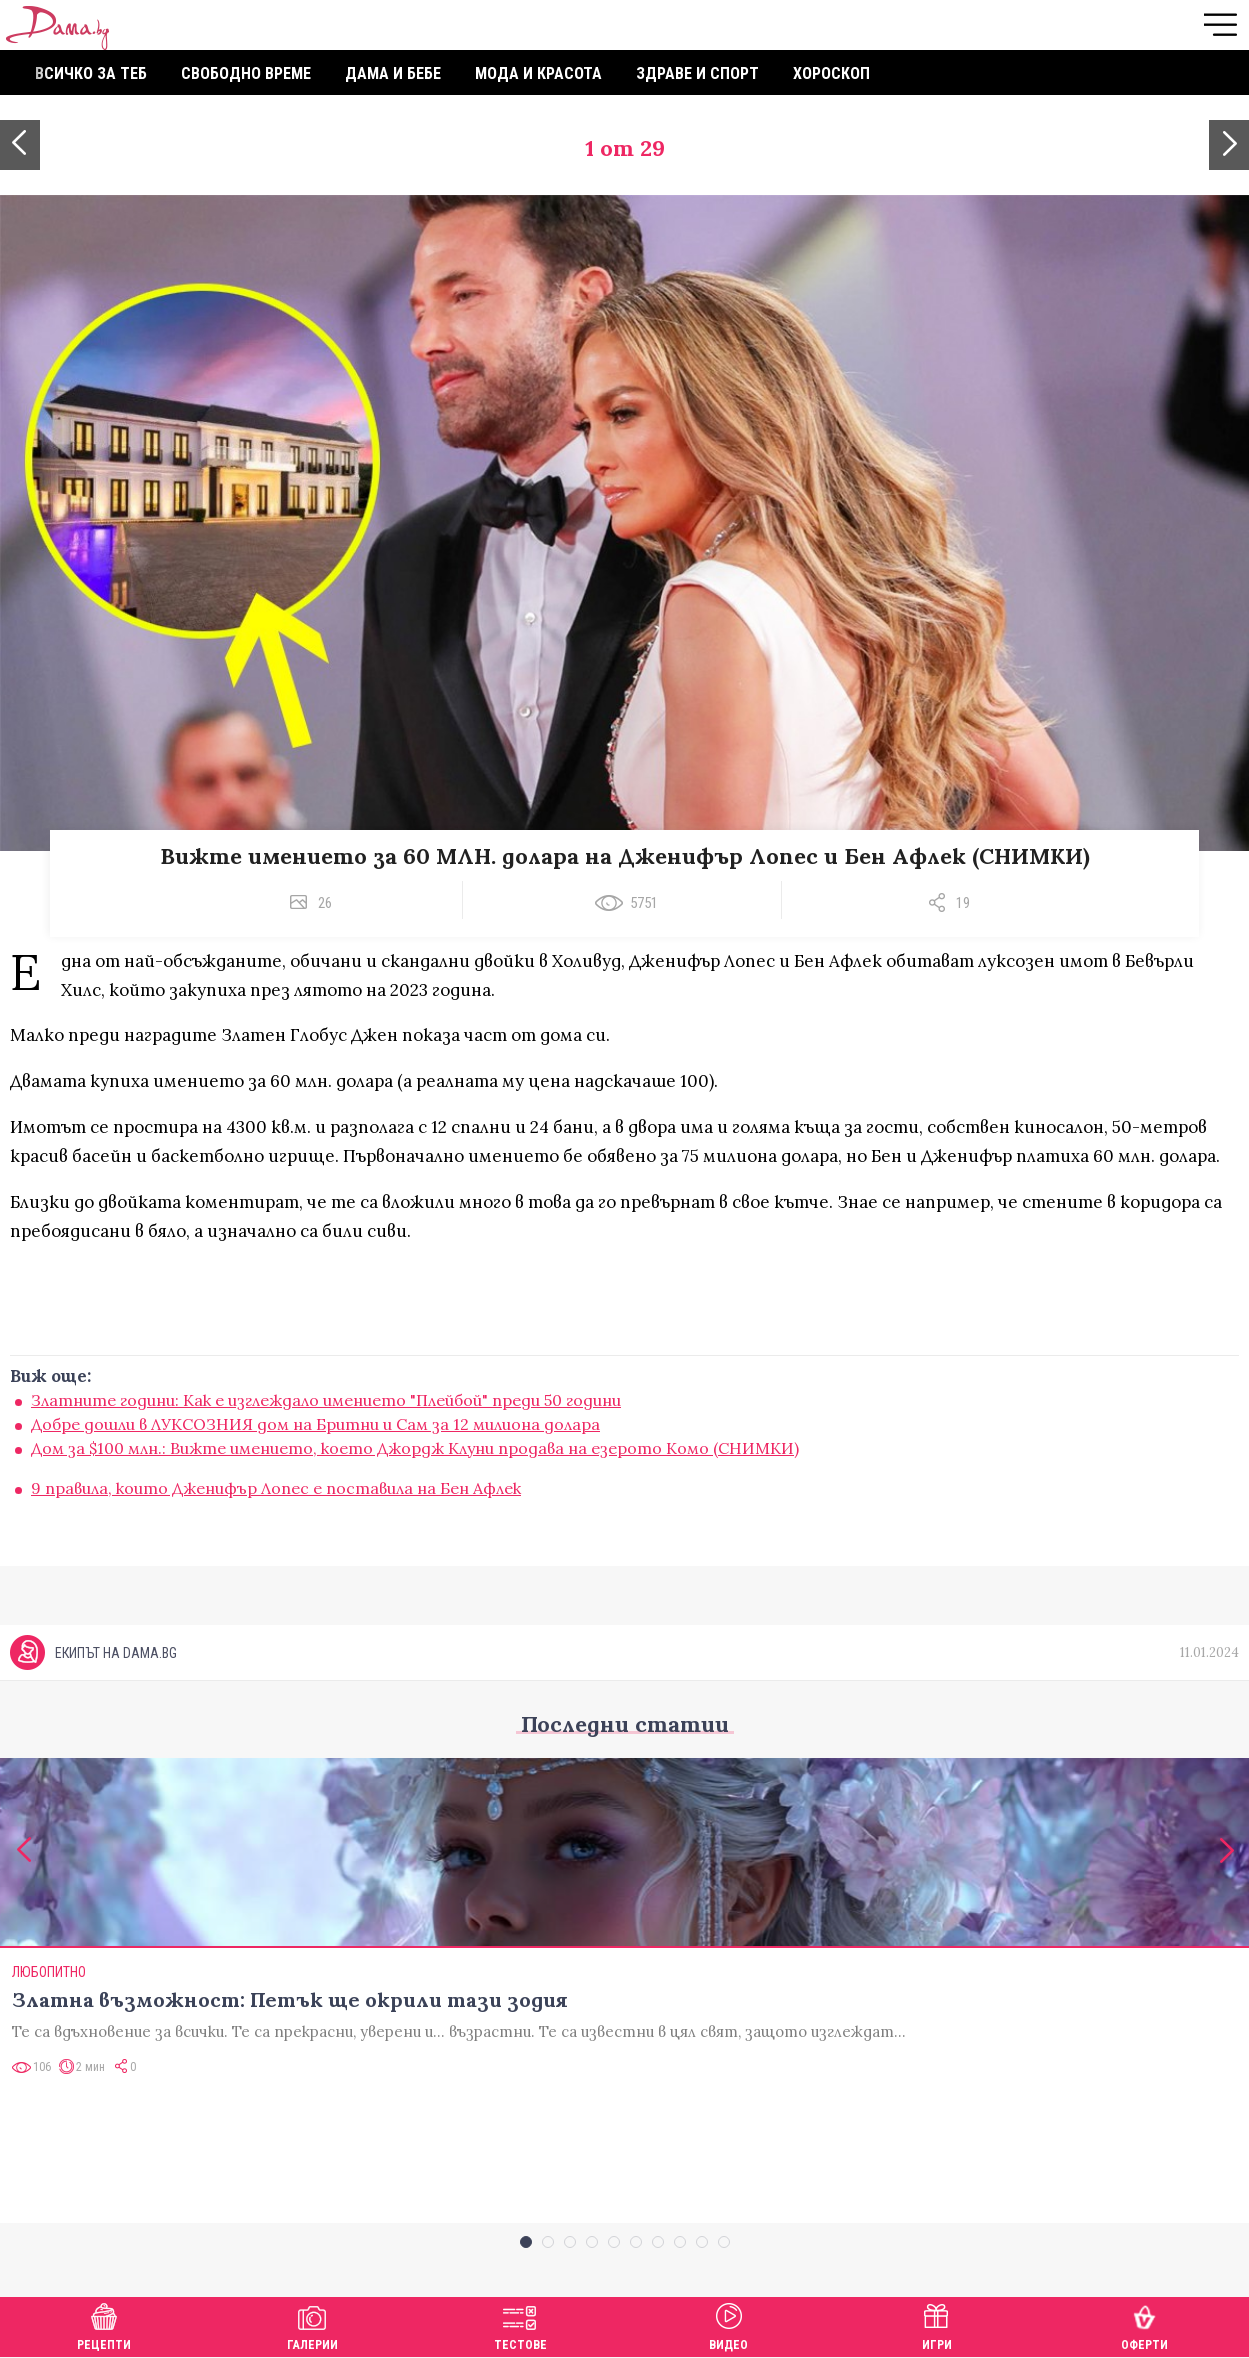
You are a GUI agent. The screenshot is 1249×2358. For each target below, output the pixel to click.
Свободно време (246, 73)
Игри (937, 2324)
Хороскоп (831, 73)
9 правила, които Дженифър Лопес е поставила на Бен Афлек (276, 1488)
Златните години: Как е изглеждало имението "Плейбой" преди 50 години (326, 1400)
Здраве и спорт (697, 73)
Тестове (520, 2324)
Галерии (312, 2324)
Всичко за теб (91, 73)
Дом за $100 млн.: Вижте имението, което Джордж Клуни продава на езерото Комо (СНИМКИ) (415, 1448)
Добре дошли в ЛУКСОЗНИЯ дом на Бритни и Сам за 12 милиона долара (315, 1424)
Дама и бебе (393, 73)
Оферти (1144, 2324)
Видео (728, 2324)
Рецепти (104, 2324)
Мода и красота (538, 73)
